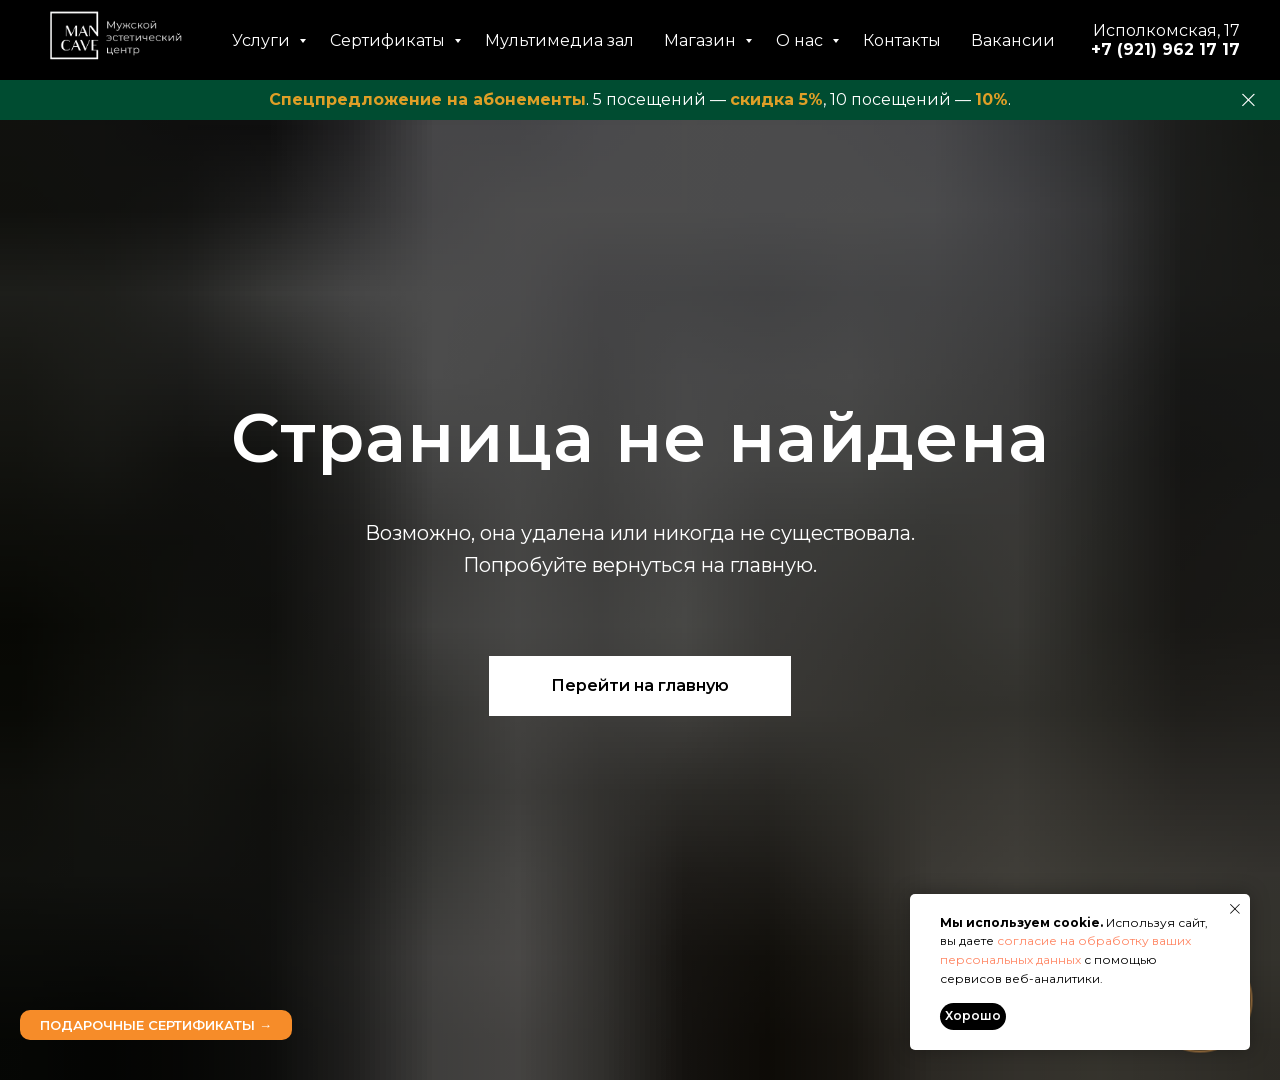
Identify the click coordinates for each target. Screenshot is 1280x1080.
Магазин (702, 40)
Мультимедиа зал (559, 40)
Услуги (263, 40)
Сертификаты (389, 40)
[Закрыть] (1248, 100)
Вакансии (1013, 40)
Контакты (902, 40)
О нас (801, 40)
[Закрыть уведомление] (1235, 909)
